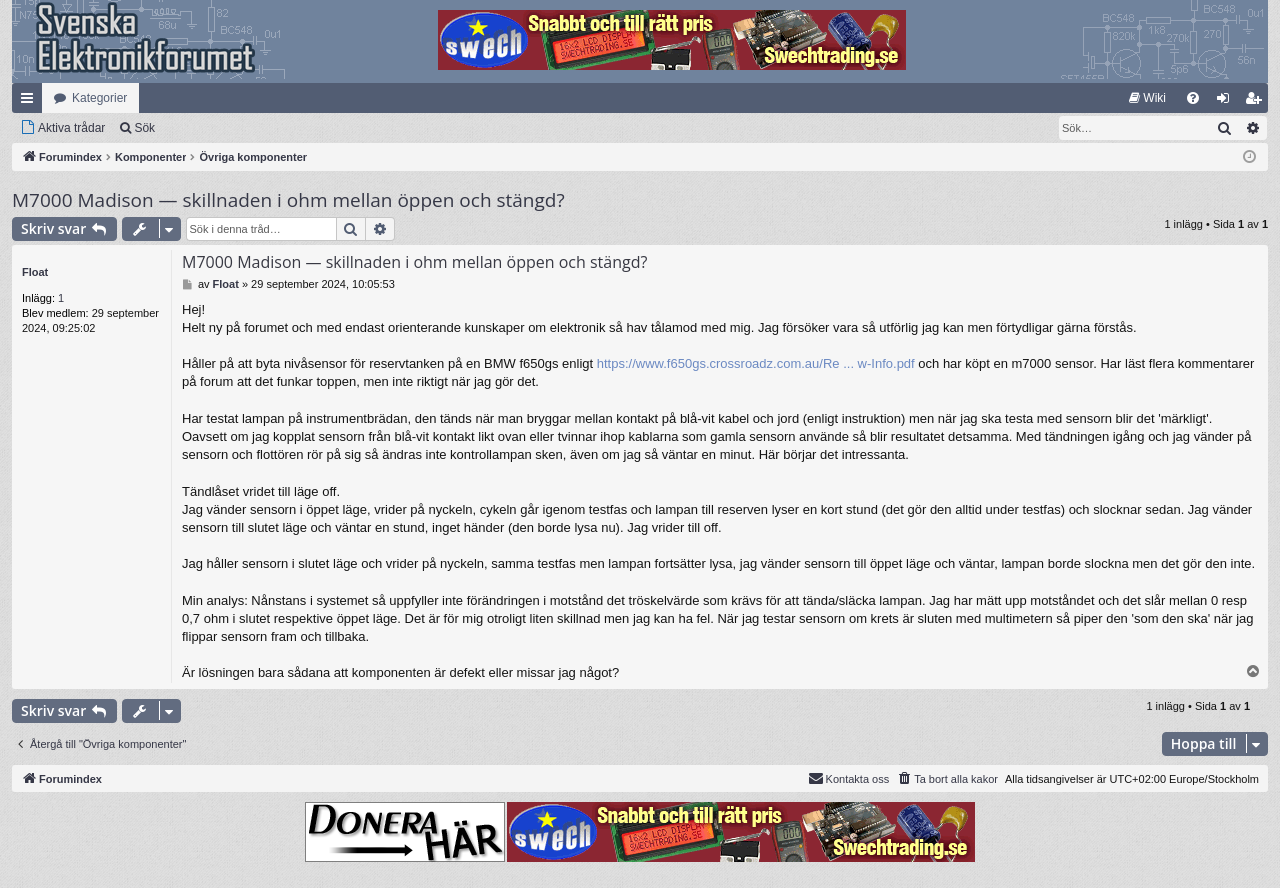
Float (35, 272)
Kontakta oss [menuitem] (849, 778)
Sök (144, 128)
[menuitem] (1147, 98)
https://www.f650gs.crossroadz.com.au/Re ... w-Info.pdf (756, 363)
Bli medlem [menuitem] (1257, 102)
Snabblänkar (31, 102)
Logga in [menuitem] (1227, 102)
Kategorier (99, 98)
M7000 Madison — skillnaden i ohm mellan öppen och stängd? (288, 200)
